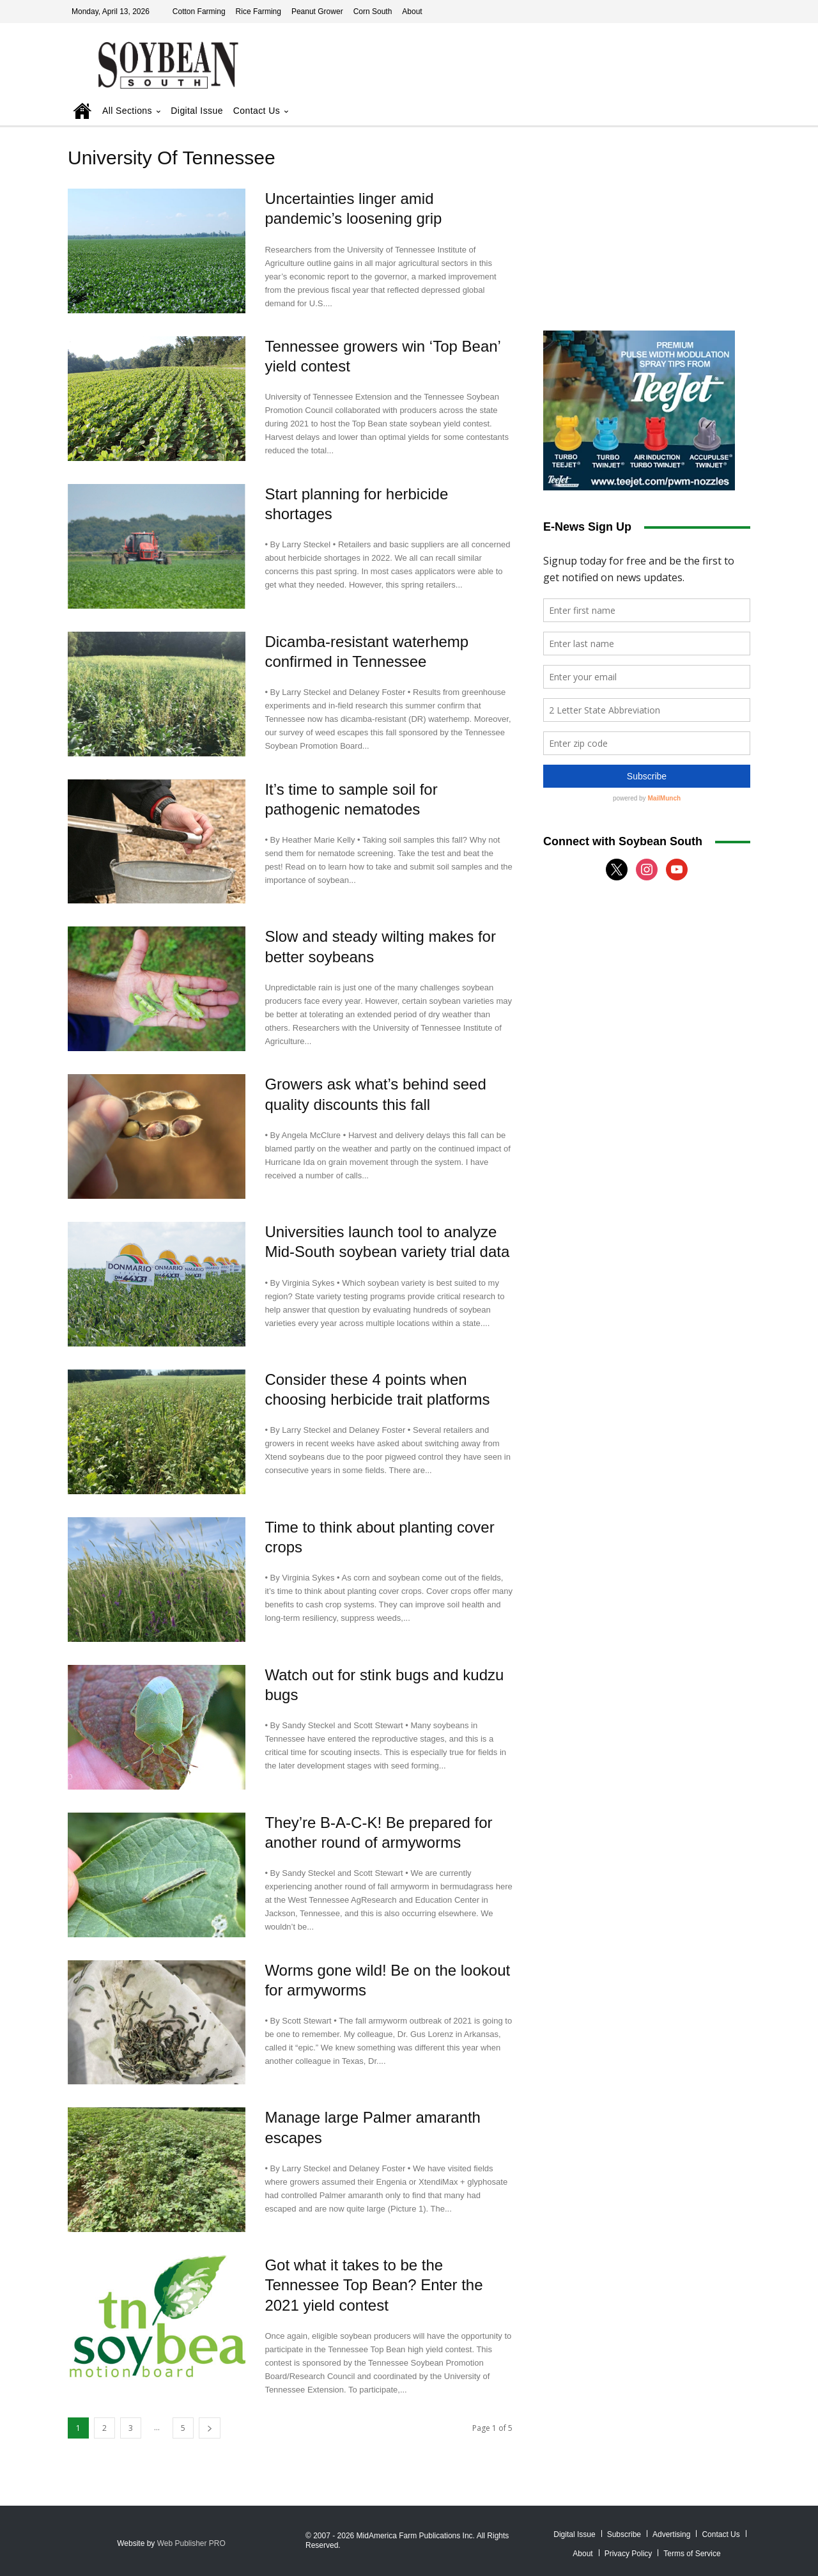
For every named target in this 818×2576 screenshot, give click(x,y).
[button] (723, 112)
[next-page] (209, 2428)
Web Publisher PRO (191, 2543)
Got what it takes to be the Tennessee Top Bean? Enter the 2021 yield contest (373, 2284)
